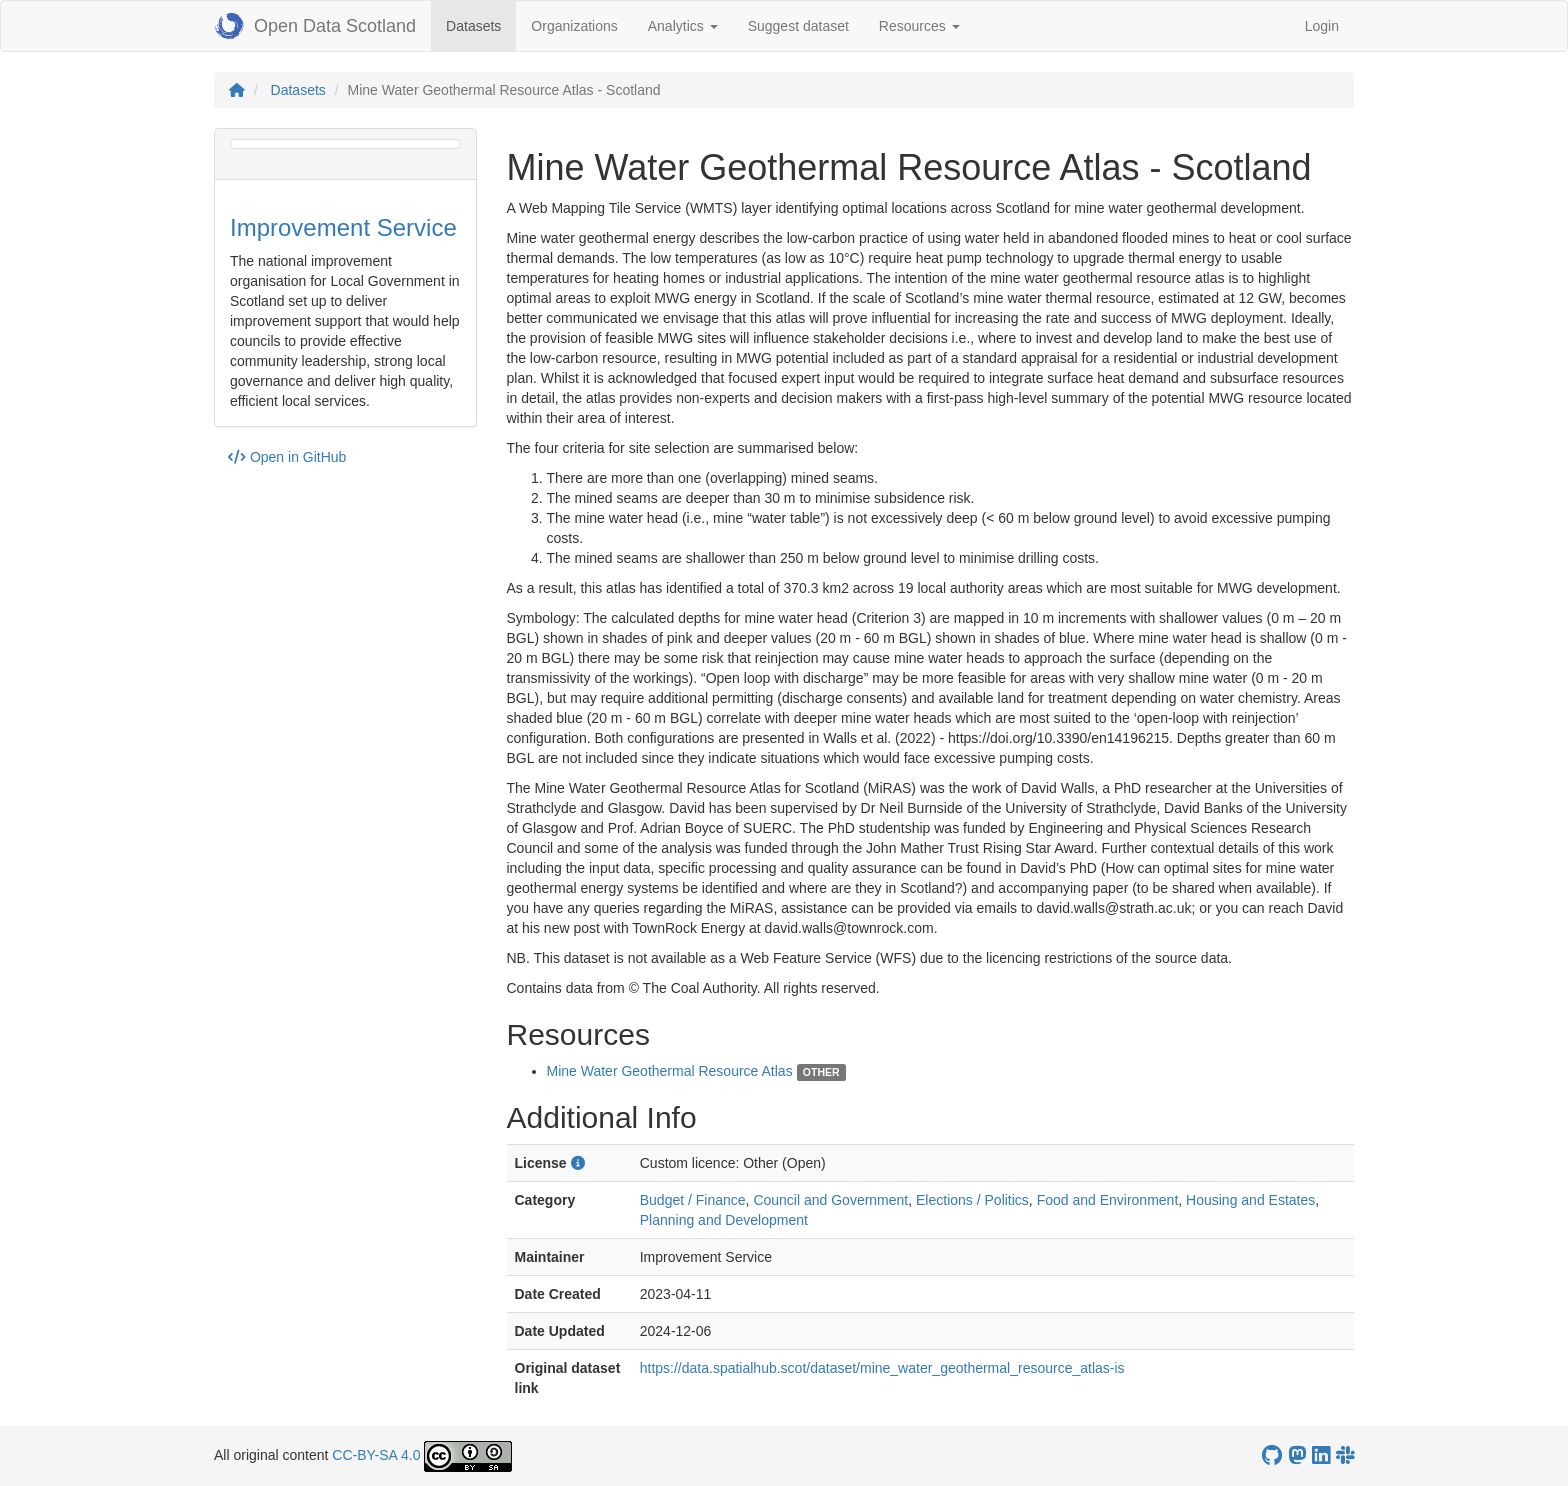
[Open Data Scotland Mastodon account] (1297, 1455)
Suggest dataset (798, 26)
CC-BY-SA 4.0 (376, 1455)
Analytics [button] (683, 26)
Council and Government (830, 1200)
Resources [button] (919, 26)
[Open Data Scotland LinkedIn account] (1321, 1455)
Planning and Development (724, 1220)
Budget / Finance (693, 1200)
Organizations (574, 26)
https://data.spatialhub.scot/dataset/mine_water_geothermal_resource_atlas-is (882, 1368)
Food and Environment (1108, 1200)
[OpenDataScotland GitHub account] (1272, 1455)
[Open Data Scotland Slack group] (1345, 1455)
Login (1322, 26)
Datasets (481, 24)
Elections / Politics (972, 1200)
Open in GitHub (287, 457)
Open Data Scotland (315, 26)
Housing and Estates (1250, 1200)
